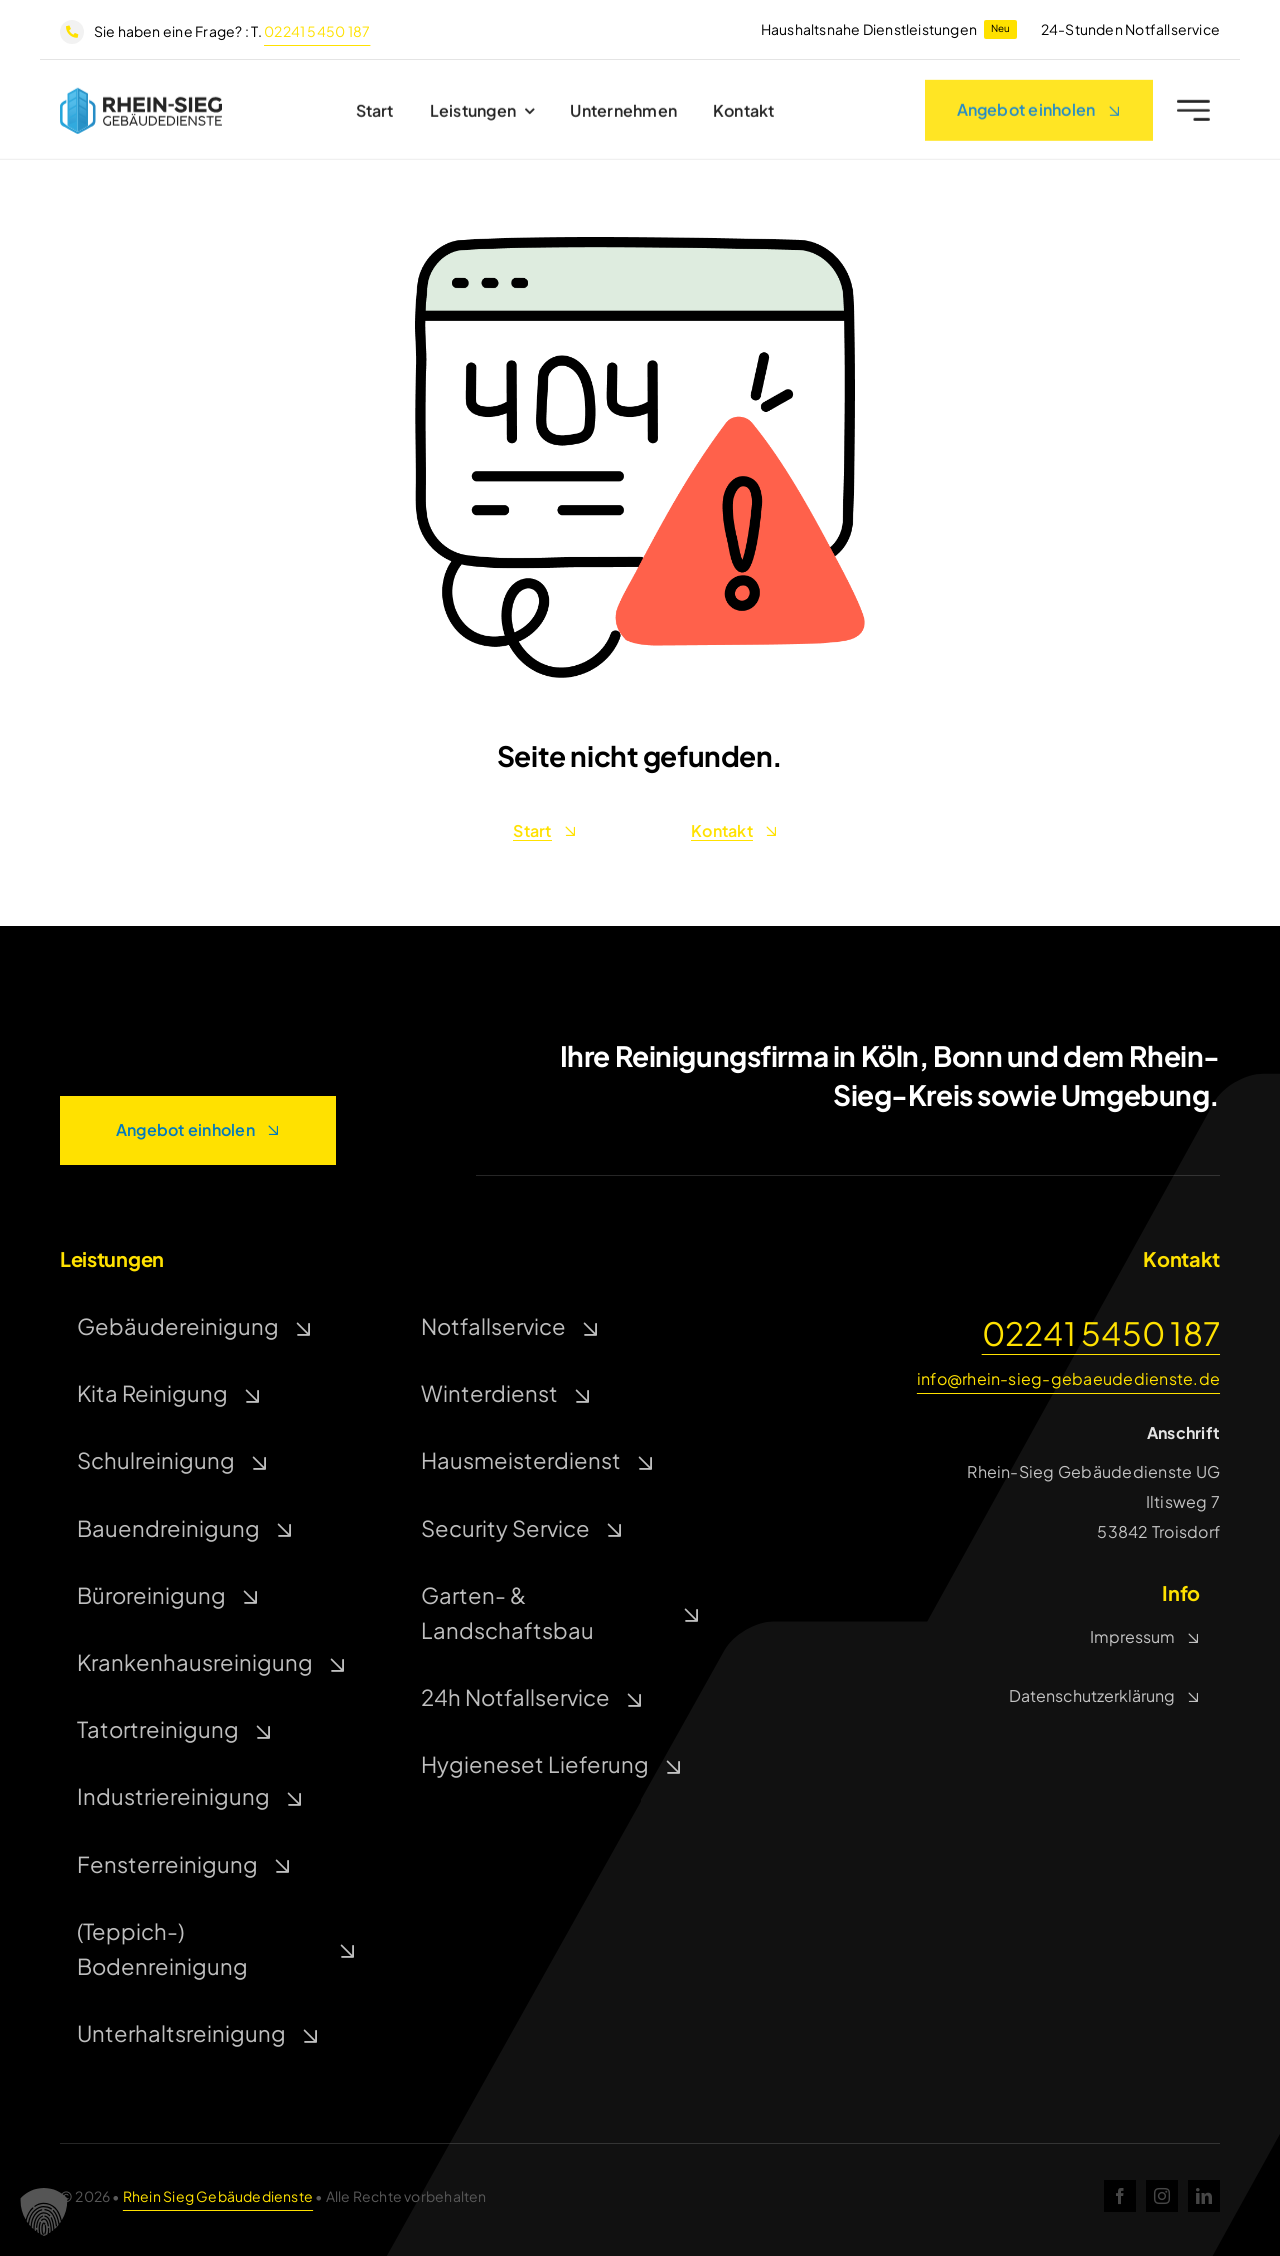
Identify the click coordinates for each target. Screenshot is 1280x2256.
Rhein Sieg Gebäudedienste (218, 2196)
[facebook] (1120, 2196)
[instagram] (1162, 2196)
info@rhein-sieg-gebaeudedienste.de (1068, 1378)
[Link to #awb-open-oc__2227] (1193, 115)
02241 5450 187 (317, 31)
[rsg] (141, 99)
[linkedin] (1204, 2196)
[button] (44, 2212)
